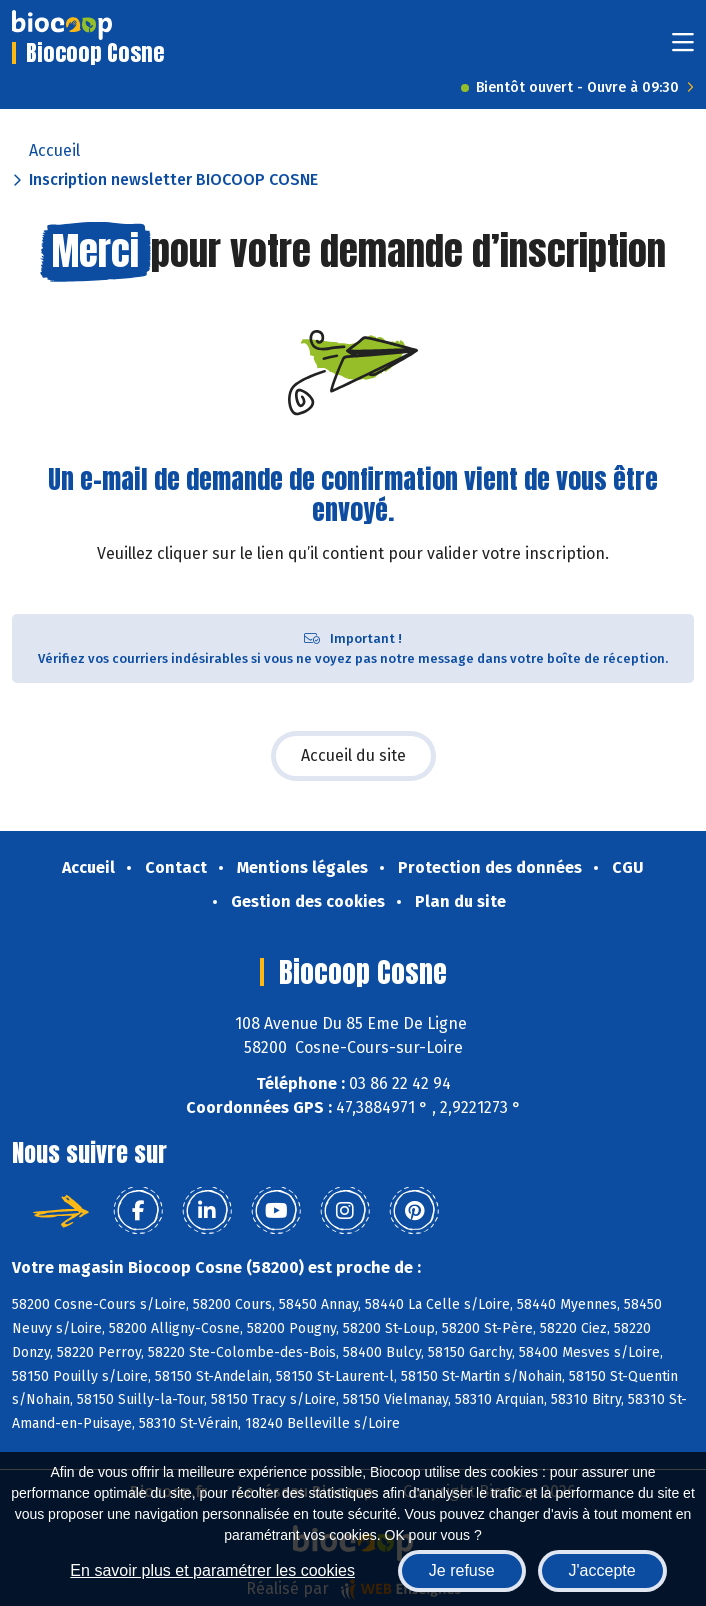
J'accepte (602, 1570)
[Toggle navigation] (683, 48)
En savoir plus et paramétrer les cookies (212, 1570)
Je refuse (462, 1570)
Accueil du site (353, 755)
